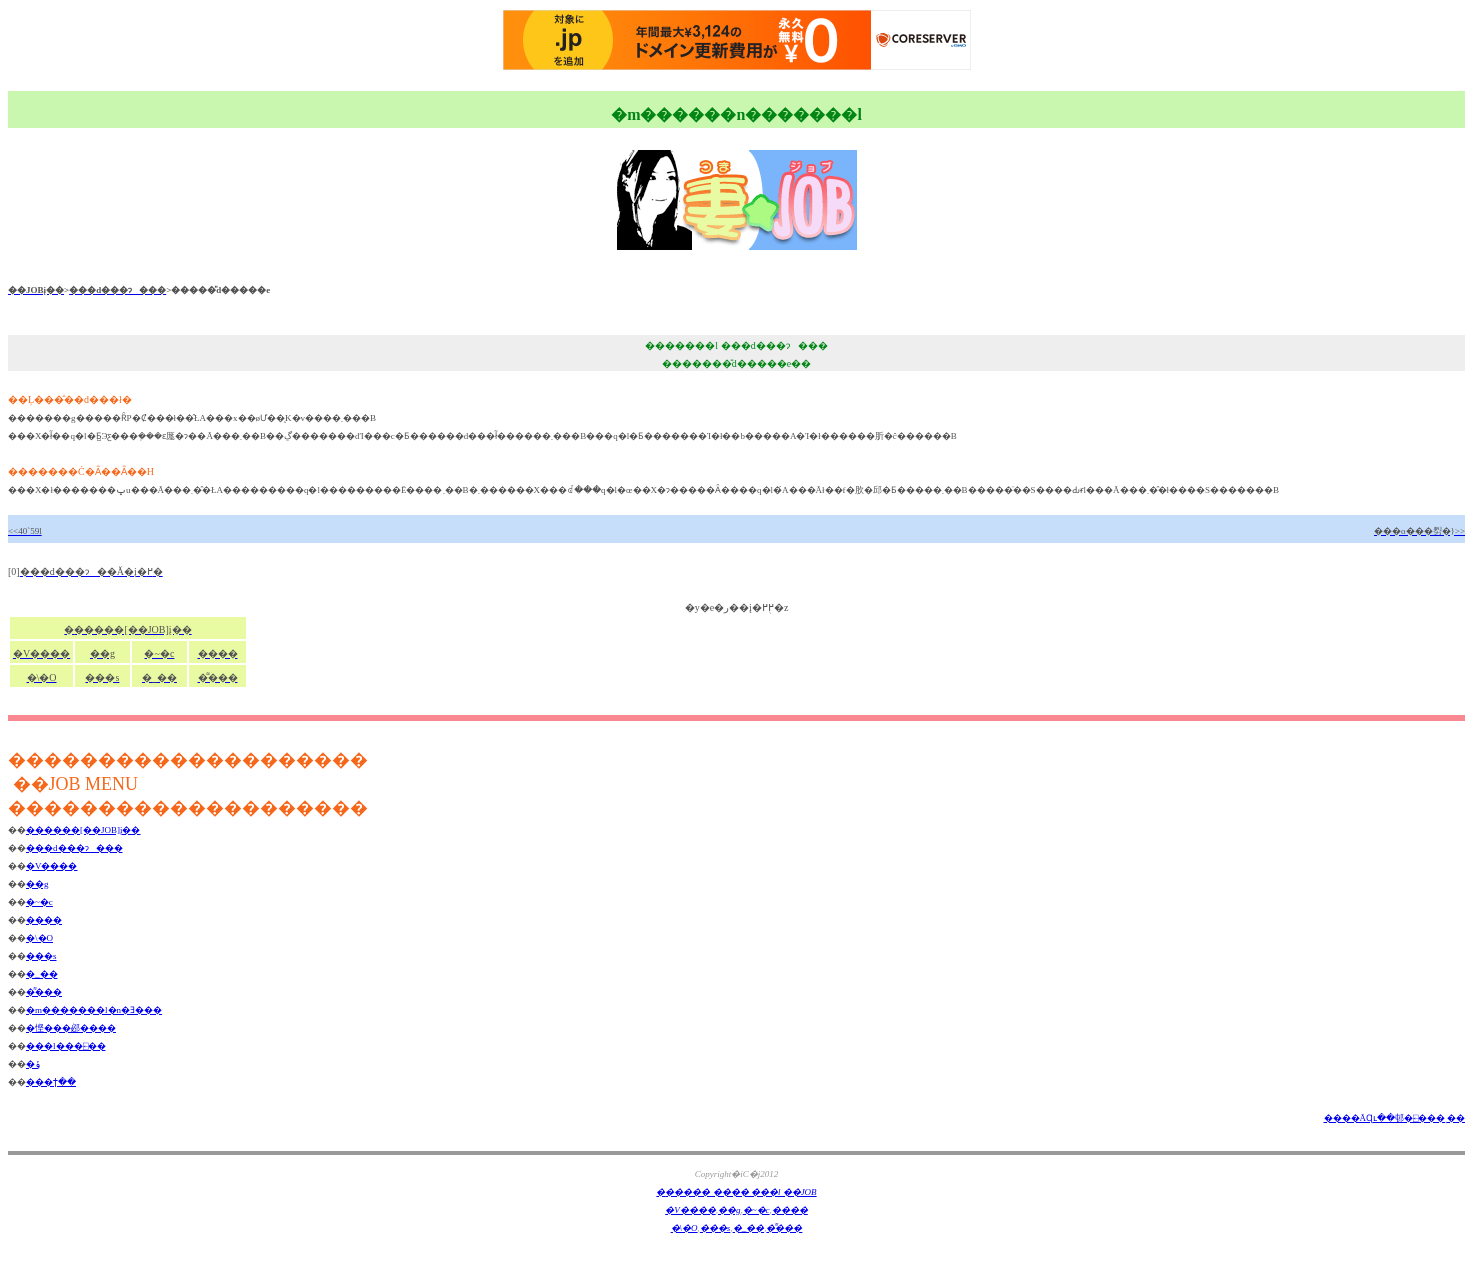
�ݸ (33, 1064)
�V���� (52, 866)
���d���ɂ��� (74, 848)
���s (41, 956)
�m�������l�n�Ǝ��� (94, 1010)
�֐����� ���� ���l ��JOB (736, 1192)
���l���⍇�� (66, 1046)
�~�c (39, 902)
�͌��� (44, 992)
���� (44, 920)
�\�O (39, 938)
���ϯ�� (51, 1082)
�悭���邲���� (71, 1028)
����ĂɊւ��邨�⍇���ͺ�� (1395, 1118)
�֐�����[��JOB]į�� (83, 830)
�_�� (42, 974)
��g (37, 884)
